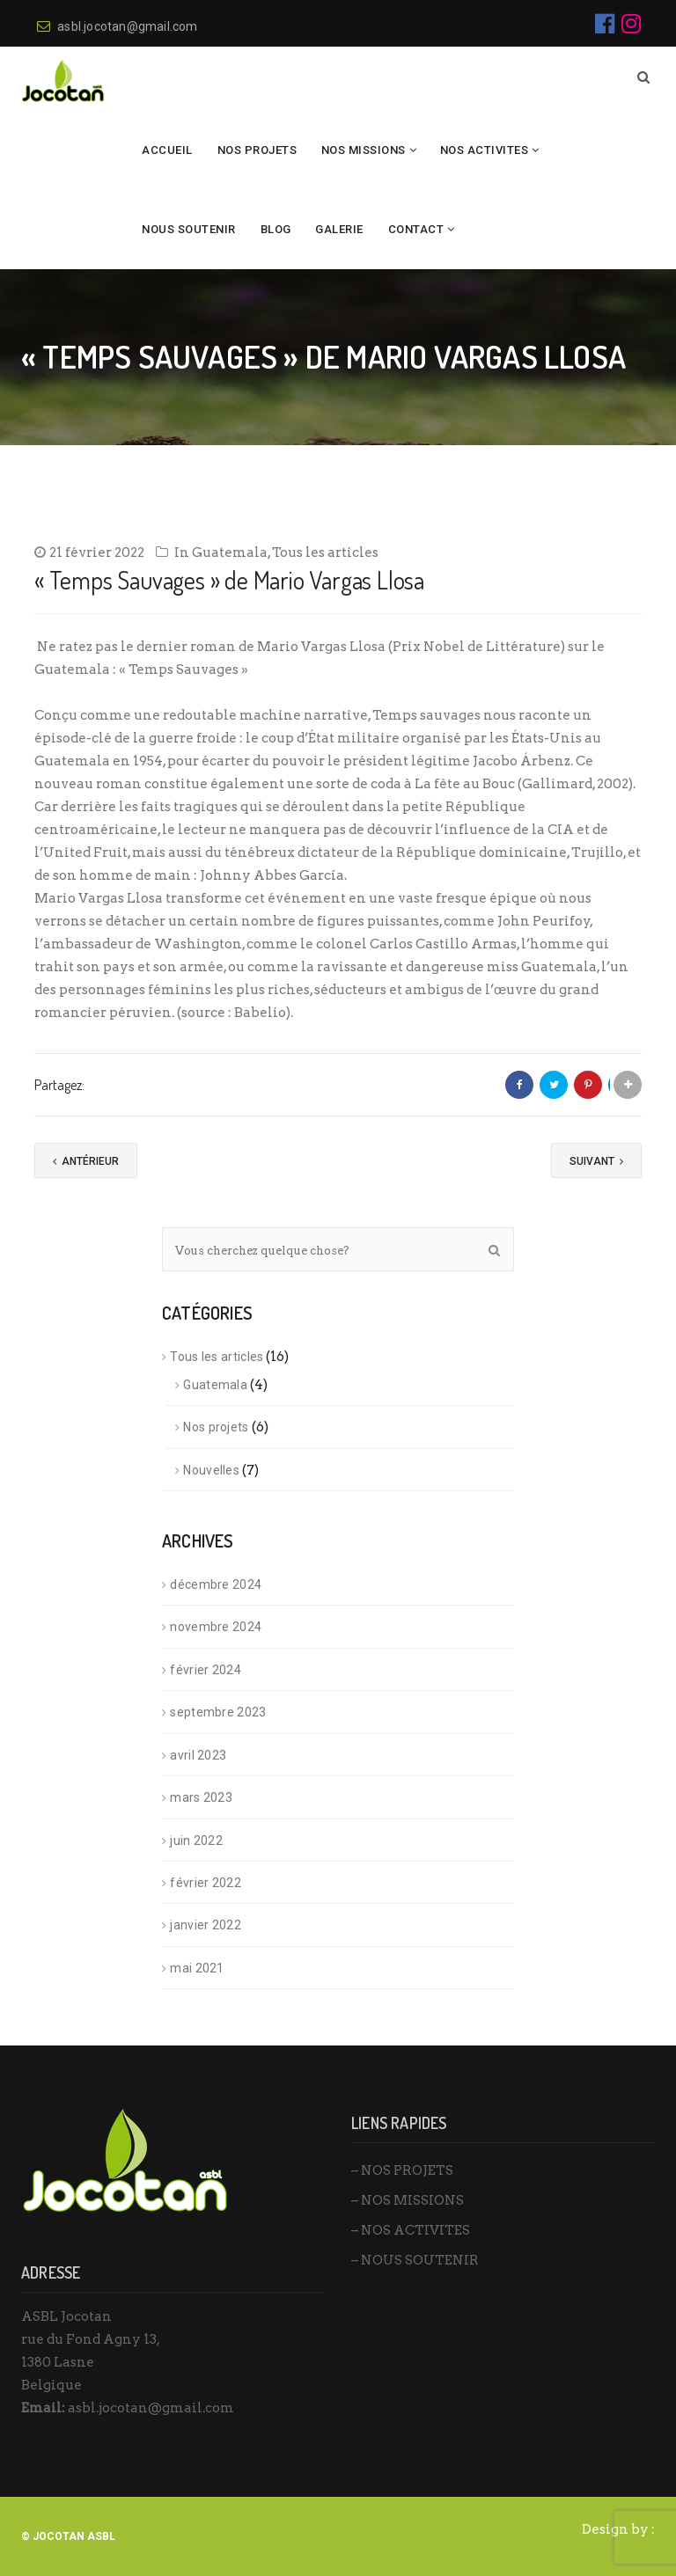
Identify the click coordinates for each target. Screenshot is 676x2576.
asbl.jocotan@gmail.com (117, 26)
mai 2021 (197, 1968)
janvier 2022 (205, 1925)
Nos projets (215, 1427)
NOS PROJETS (257, 150)
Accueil (167, 150)
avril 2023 (198, 1755)
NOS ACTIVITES (484, 150)
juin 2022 (196, 1840)
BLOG (276, 229)
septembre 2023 (218, 1712)
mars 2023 (201, 1797)
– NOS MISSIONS (407, 2200)
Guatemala (230, 552)
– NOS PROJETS (402, 2170)
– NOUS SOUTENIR (415, 2260)
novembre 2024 (215, 1627)
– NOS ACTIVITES (410, 2230)
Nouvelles (211, 1470)
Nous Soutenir (189, 229)
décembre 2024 (215, 1584)
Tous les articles (325, 552)
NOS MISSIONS (363, 150)
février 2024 (205, 1670)
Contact (416, 229)
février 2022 (205, 1883)
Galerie (339, 229)
